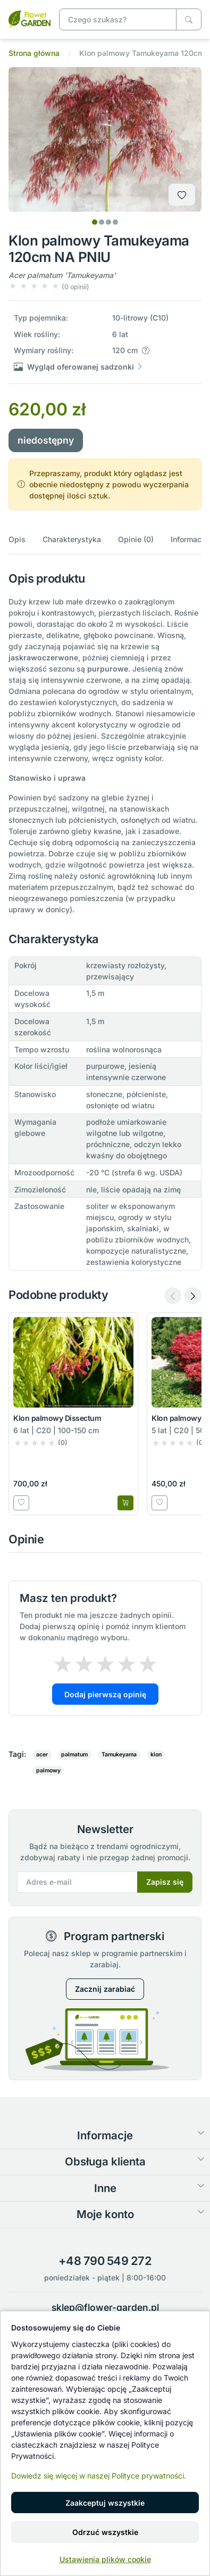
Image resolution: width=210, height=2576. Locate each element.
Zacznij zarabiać (105, 1988)
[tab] (94, 222)
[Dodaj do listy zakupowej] (182, 195)
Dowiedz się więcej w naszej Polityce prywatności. (98, 2475)
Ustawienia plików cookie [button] (105, 2559)
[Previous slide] (172, 1295)
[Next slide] (192, 1295)
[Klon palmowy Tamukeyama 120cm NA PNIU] (30, 18)
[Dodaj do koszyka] (125, 1502)
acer (42, 1754)
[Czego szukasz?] (188, 19)
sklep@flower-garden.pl (105, 2307)
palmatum (74, 1754)
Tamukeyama (119, 1754)
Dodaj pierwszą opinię (105, 1694)
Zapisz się (164, 1881)
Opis (17, 539)
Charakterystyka (72, 539)
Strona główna (34, 53)
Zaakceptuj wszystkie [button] (105, 2502)
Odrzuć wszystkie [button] (105, 2532)
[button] (49, 286)
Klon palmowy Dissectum (57, 1417)
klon (156, 1754)
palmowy (48, 1770)
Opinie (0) (136, 539)
